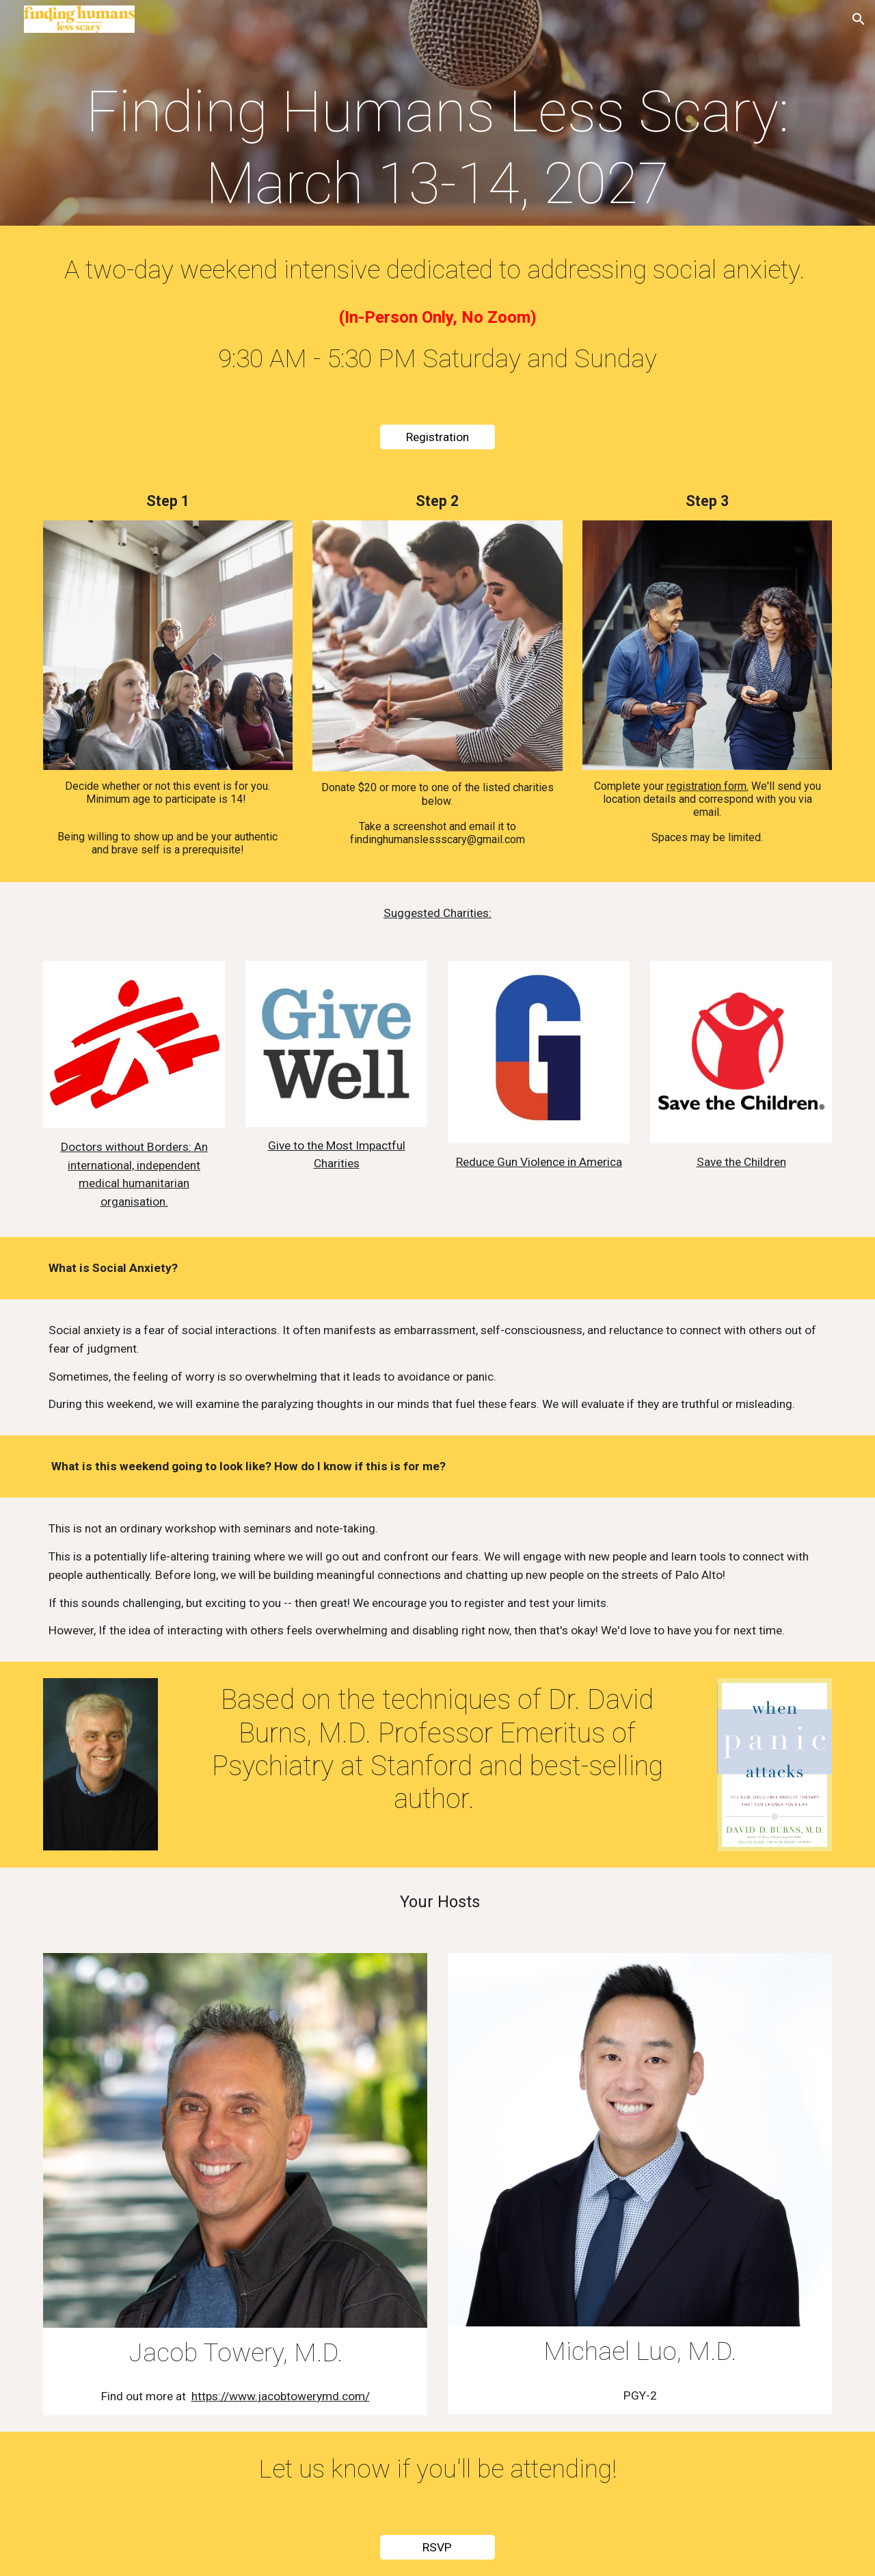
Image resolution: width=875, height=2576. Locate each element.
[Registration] (437, 437)
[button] (858, 19)
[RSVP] (437, 2547)
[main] (437, 147)
